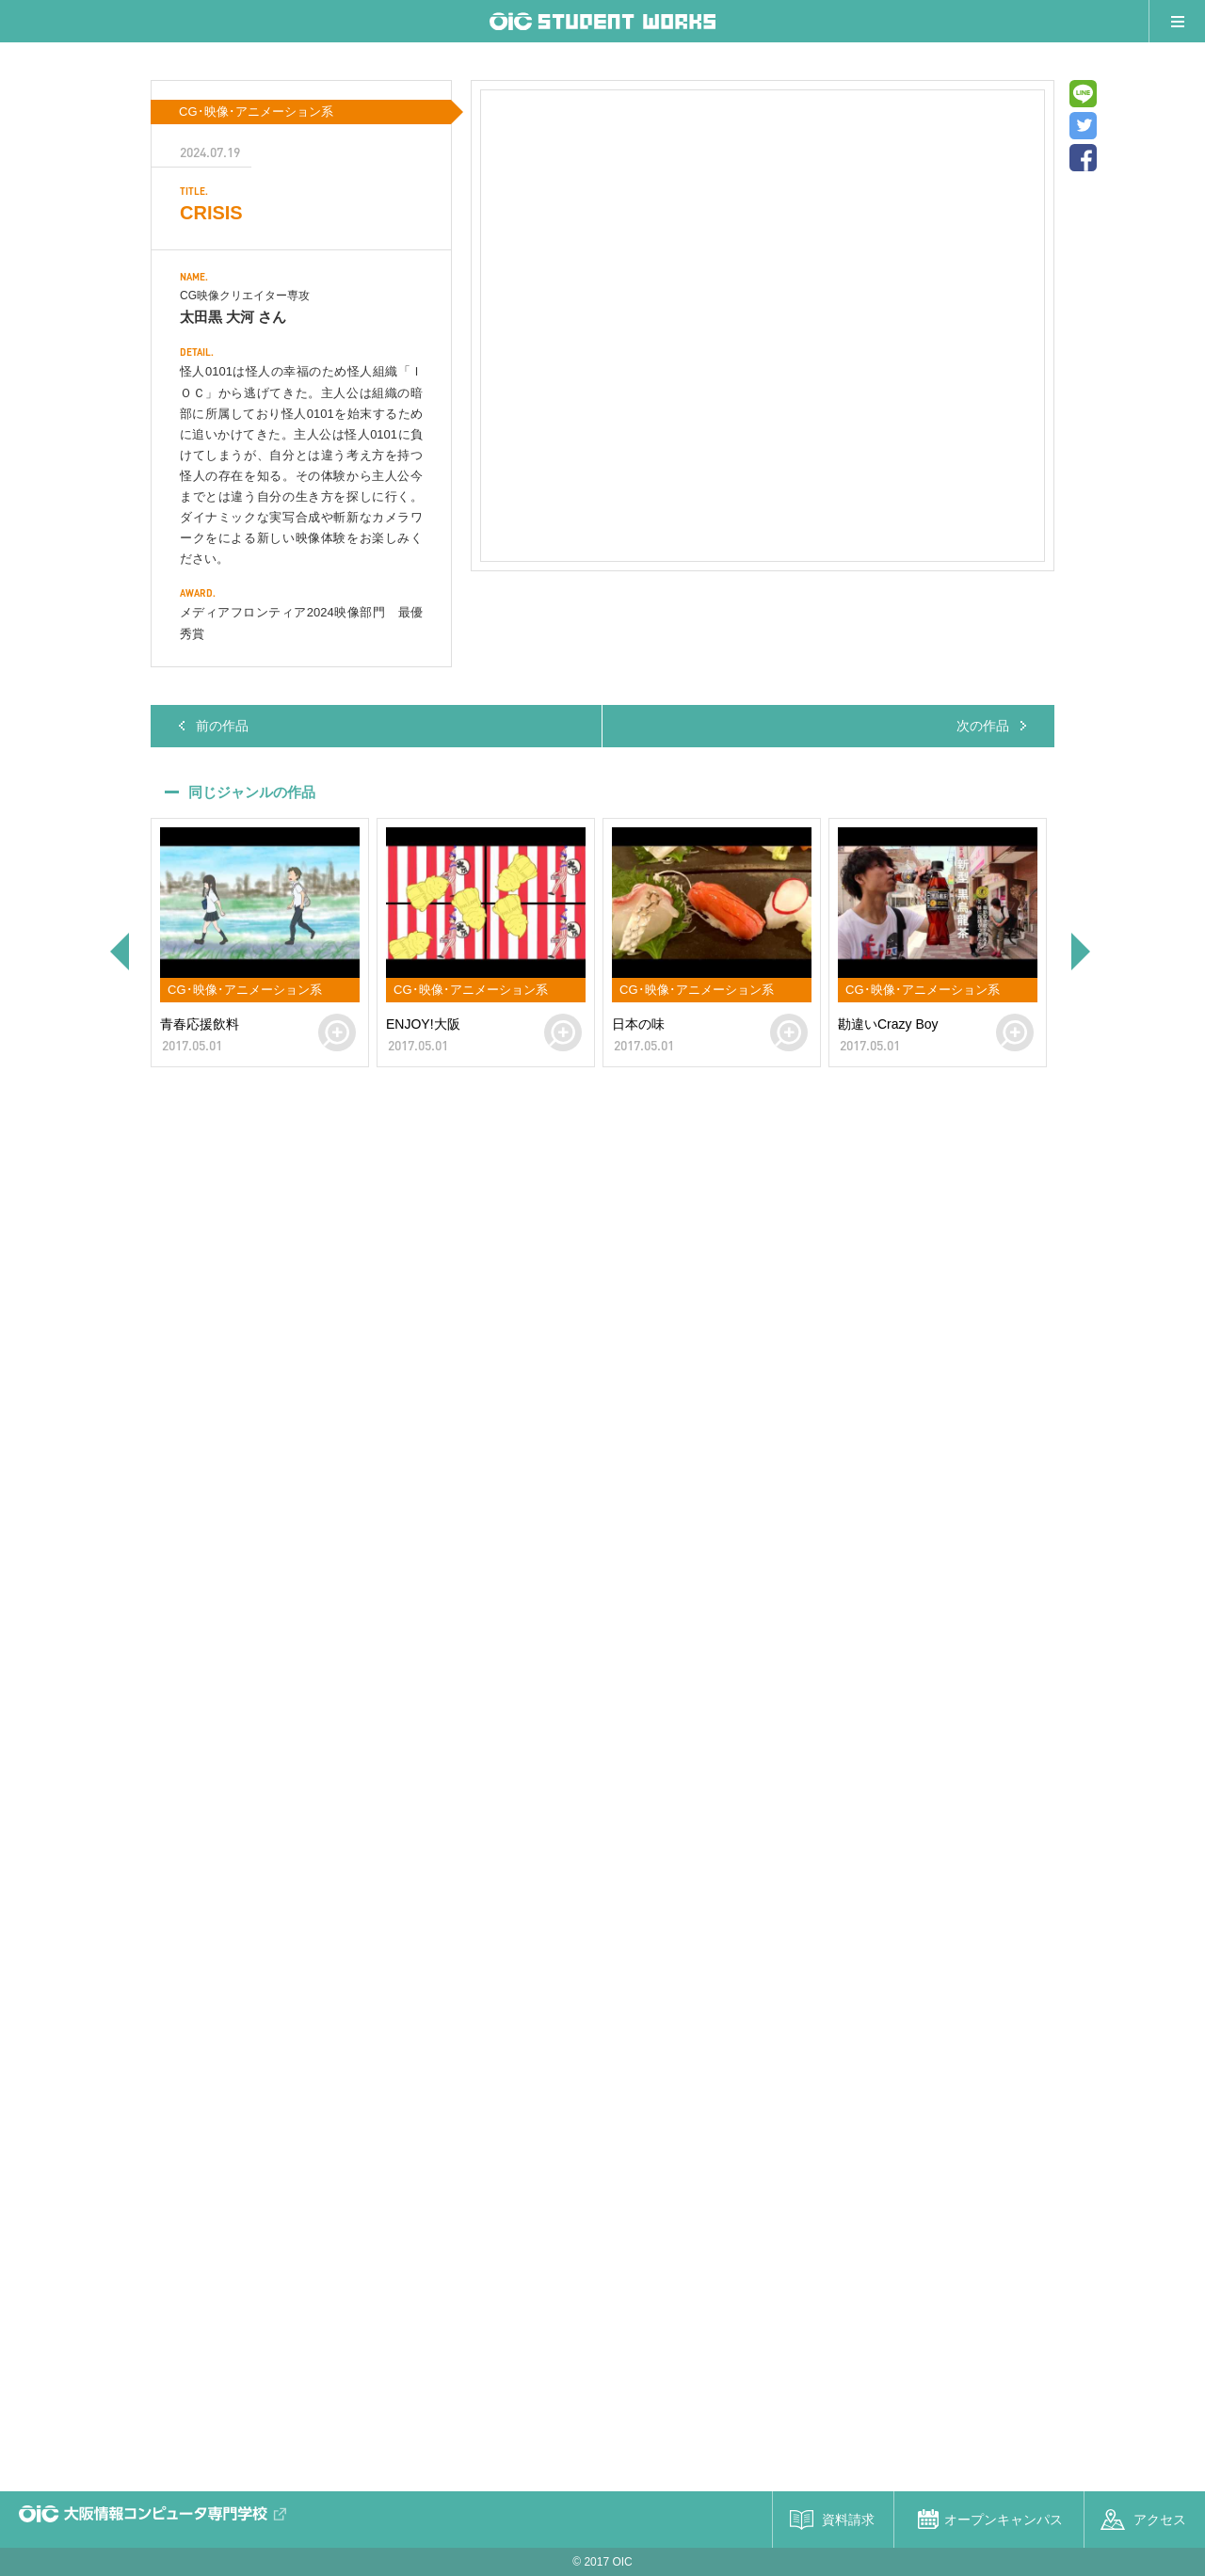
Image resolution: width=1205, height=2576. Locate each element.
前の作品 (222, 725)
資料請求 (848, 2519)
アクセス (1159, 2519)
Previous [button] (118, 951)
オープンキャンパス (1003, 2519)
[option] (260, 942)
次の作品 (982, 725)
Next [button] (1082, 951)
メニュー (1177, 21)
